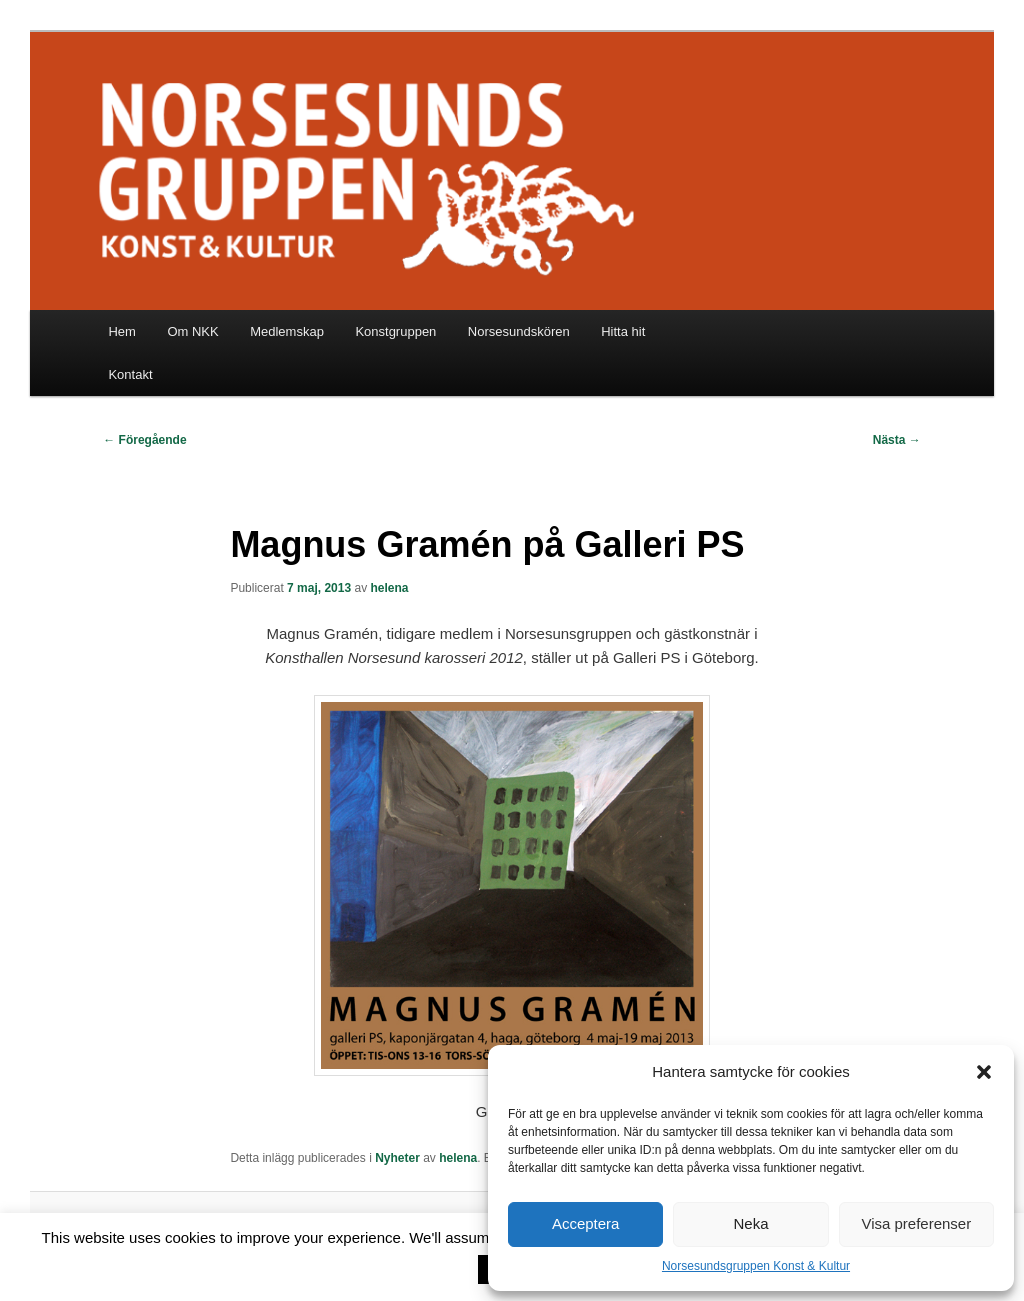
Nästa (897, 440)
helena (390, 588)
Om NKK (192, 331)
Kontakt (130, 374)
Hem (121, 331)
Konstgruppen (395, 331)
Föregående (144, 440)
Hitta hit (623, 331)
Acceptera (586, 1223)
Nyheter (397, 1158)
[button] (984, 1072)
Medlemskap (287, 331)
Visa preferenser (916, 1223)
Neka (750, 1223)
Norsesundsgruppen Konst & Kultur (756, 1266)
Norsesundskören (519, 331)
